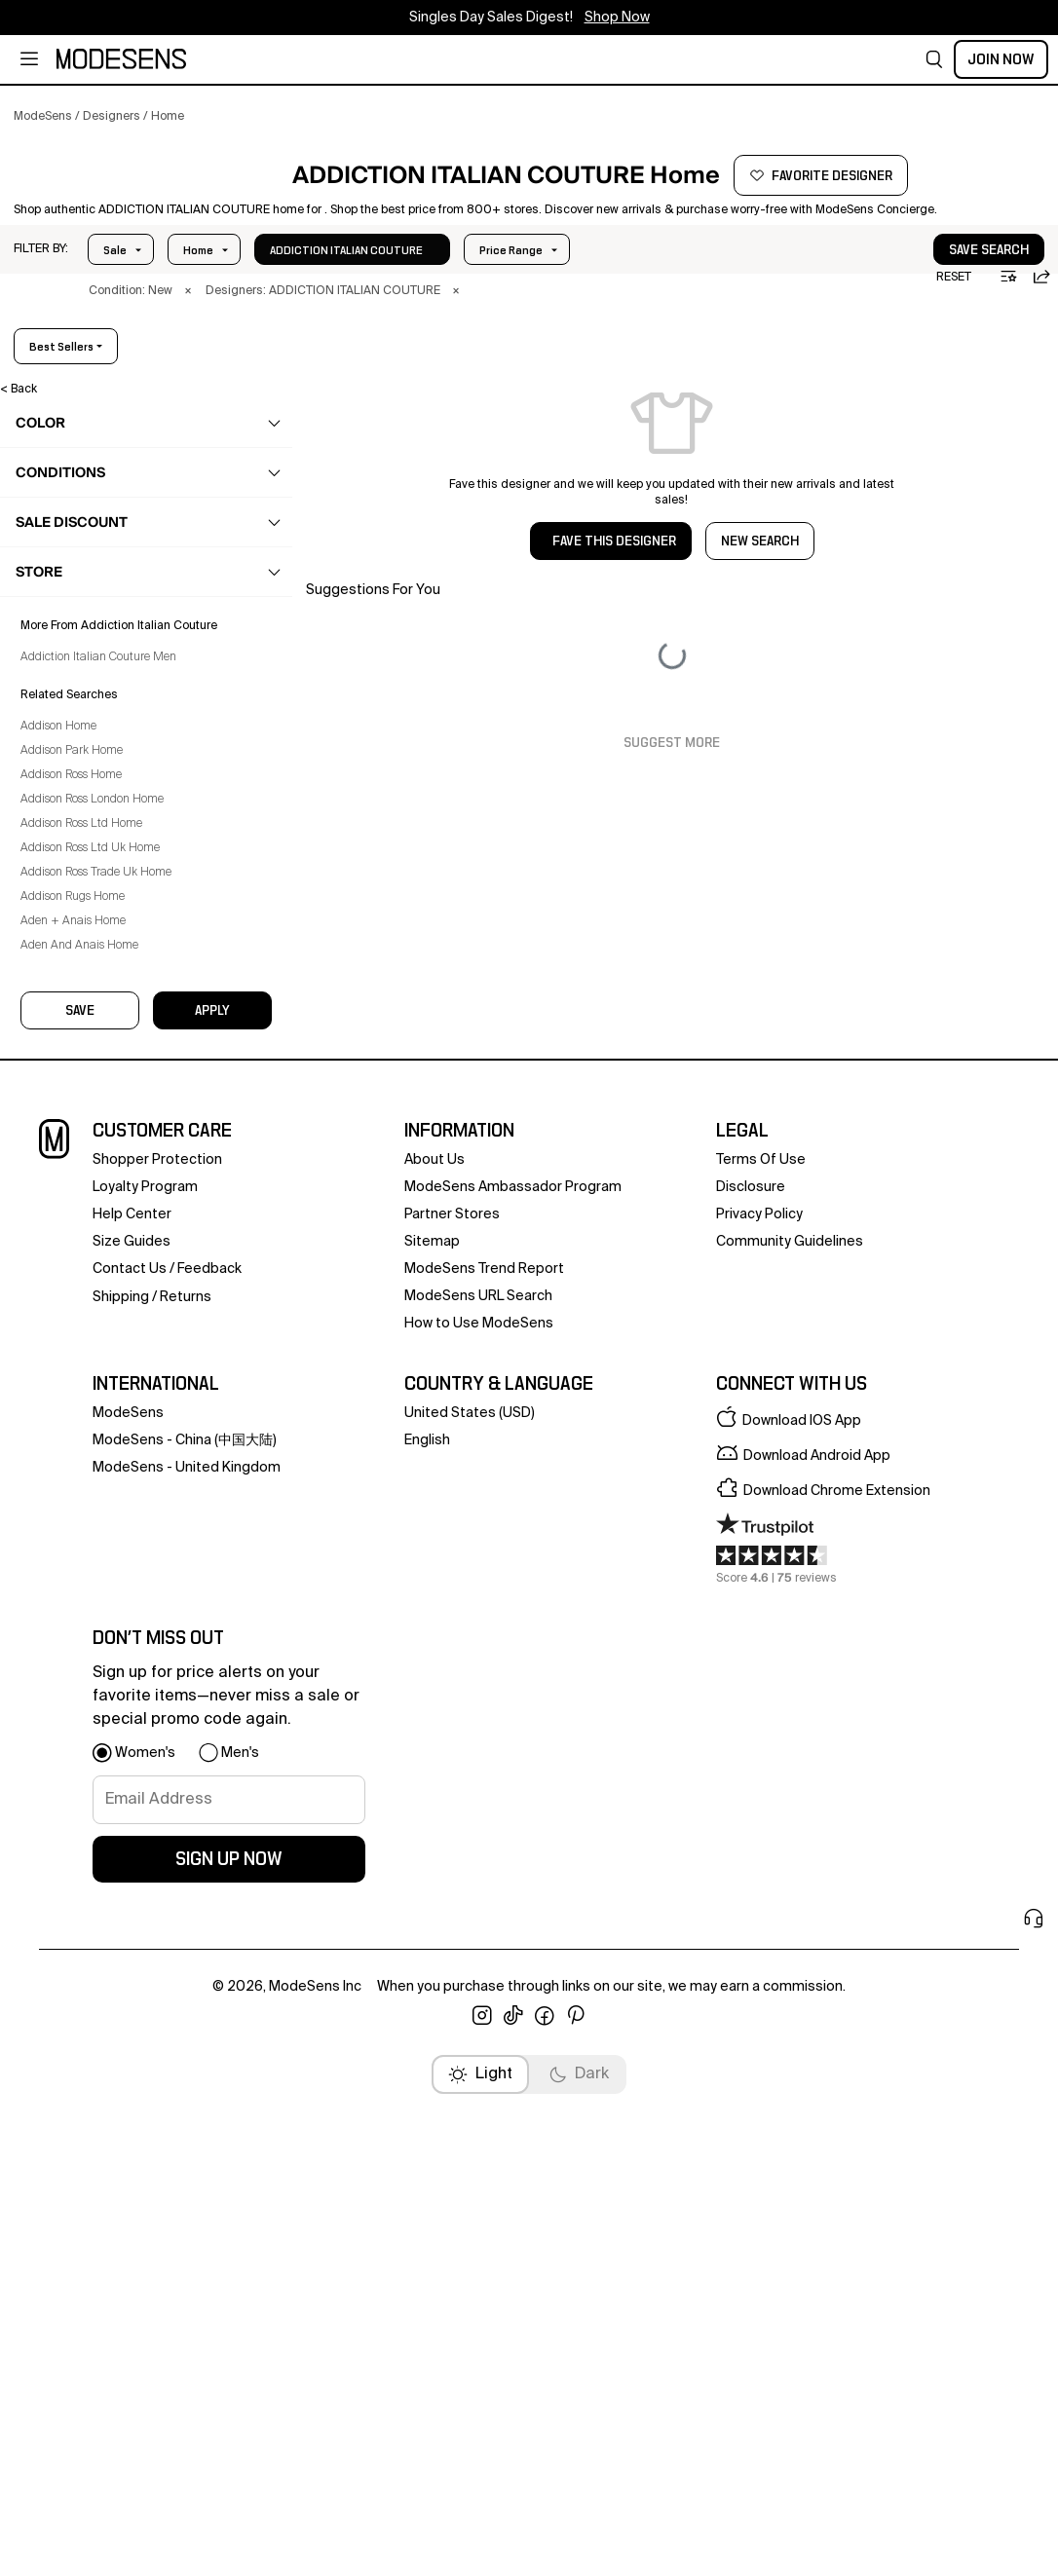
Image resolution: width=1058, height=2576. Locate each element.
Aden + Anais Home (86, 1547)
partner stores (452, 1743)
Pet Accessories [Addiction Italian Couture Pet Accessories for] (97, 916)
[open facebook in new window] (544, 2545)
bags (57, 574)
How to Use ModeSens (478, 1852)
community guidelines (789, 1770)
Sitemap (432, 1770)
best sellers (981, 396)
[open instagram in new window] (482, 2545)
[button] (934, 59)
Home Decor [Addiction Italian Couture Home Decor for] (87, 840)
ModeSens (128, 1942)
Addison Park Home (85, 1377)
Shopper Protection (157, 1689)
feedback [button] (209, 1798)
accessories (77, 612)
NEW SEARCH (760, 591)
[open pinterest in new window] (575, 2545)
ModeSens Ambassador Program (513, 1716)
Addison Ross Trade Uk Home (109, 1499)
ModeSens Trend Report (484, 1798)
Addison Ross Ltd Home (95, 1450)
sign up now (229, 2388)
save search (929, 300)
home (59, 688)
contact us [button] (130, 1798)
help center (132, 1743)
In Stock (325, 300)
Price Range (214, 300)
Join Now (1001, 59)
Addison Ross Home (84, 1401)
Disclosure (750, 1716)
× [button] (194, 341)
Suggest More (671, 793)
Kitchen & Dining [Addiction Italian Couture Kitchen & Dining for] (99, 878)
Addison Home (72, 1353)
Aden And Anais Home (93, 1572)
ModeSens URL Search (478, 1825)
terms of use (761, 1689)
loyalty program (145, 1716)
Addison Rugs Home (86, 1523)
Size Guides (131, 1770)
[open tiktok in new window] (513, 2545)
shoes (60, 536)
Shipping (121, 1826)
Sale (115, 300)
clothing (66, 498)
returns (185, 1826)
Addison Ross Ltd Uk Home (103, 1474)
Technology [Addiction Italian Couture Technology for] (84, 954)
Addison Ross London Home (105, 1426)
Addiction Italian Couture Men (112, 1283)
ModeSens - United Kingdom (187, 1996)
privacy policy (759, 1743)
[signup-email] (229, 2328)
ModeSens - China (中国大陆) (185, 1969)
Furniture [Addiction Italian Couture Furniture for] (76, 802)
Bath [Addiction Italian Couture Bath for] (65, 726)
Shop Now (617, 17)
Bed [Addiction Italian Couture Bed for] (63, 764)
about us (434, 1689)
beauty (61, 650)
